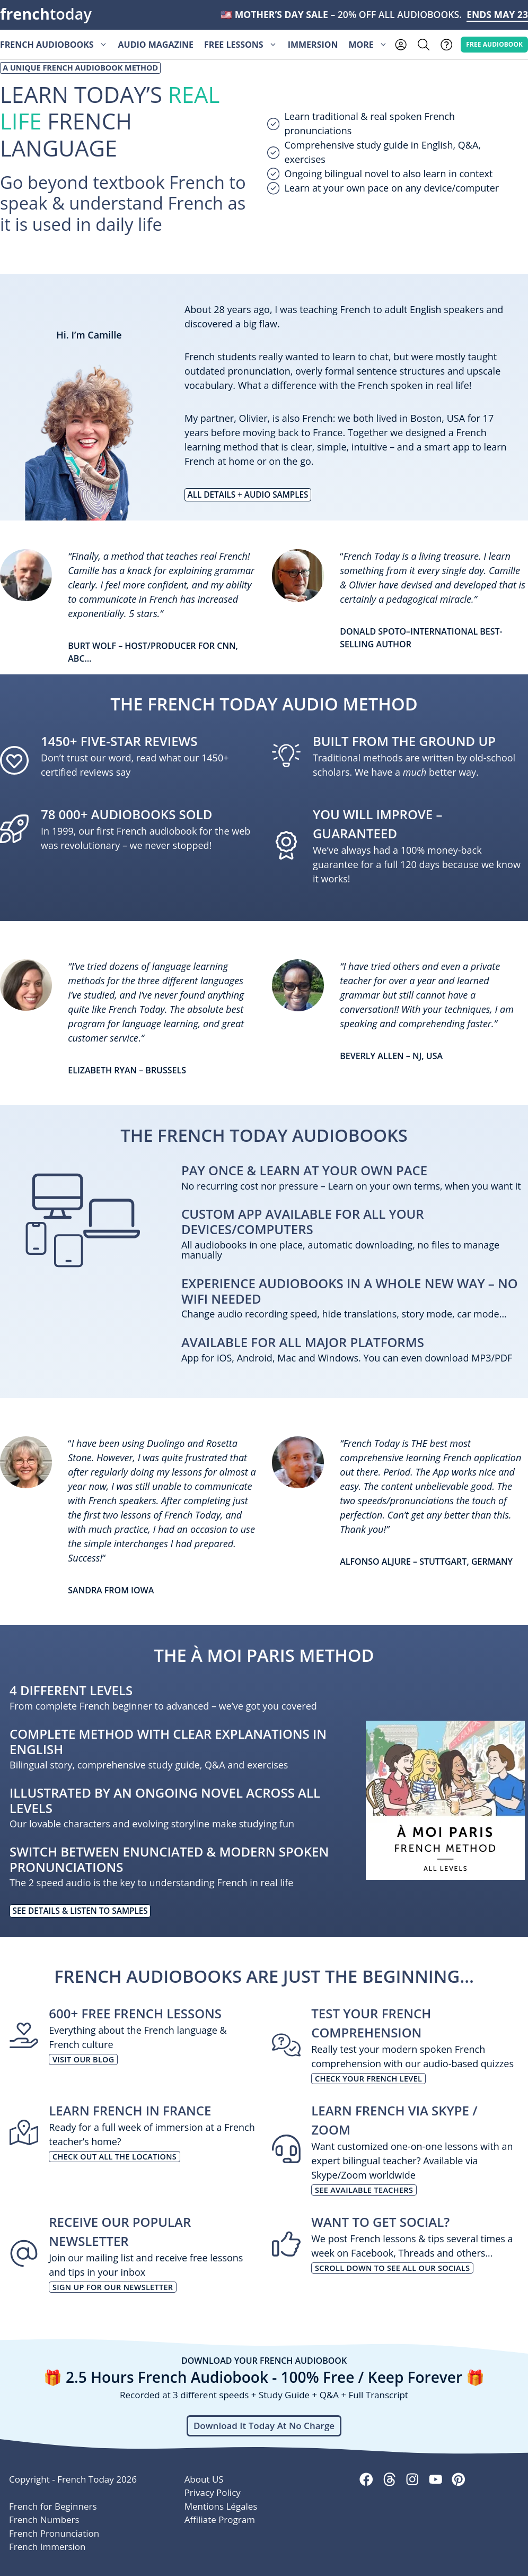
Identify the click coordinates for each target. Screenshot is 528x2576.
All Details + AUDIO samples (248, 494)
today (46, 13)
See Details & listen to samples (80, 1910)
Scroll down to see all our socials (392, 2268)
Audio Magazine (155, 44)
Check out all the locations (114, 2157)
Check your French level (368, 2079)
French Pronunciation (54, 2533)
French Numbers (44, 2519)
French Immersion (47, 2546)
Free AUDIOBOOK (494, 44)
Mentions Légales (221, 2506)
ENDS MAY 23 (497, 14)
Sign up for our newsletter (112, 2287)
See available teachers (364, 2190)
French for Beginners (52, 2506)
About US (204, 2479)
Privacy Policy (212, 2492)
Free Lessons (243, 44)
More (370, 44)
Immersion (313, 44)
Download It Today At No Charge (264, 2425)
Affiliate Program (219, 2519)
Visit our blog (83, 2059)
